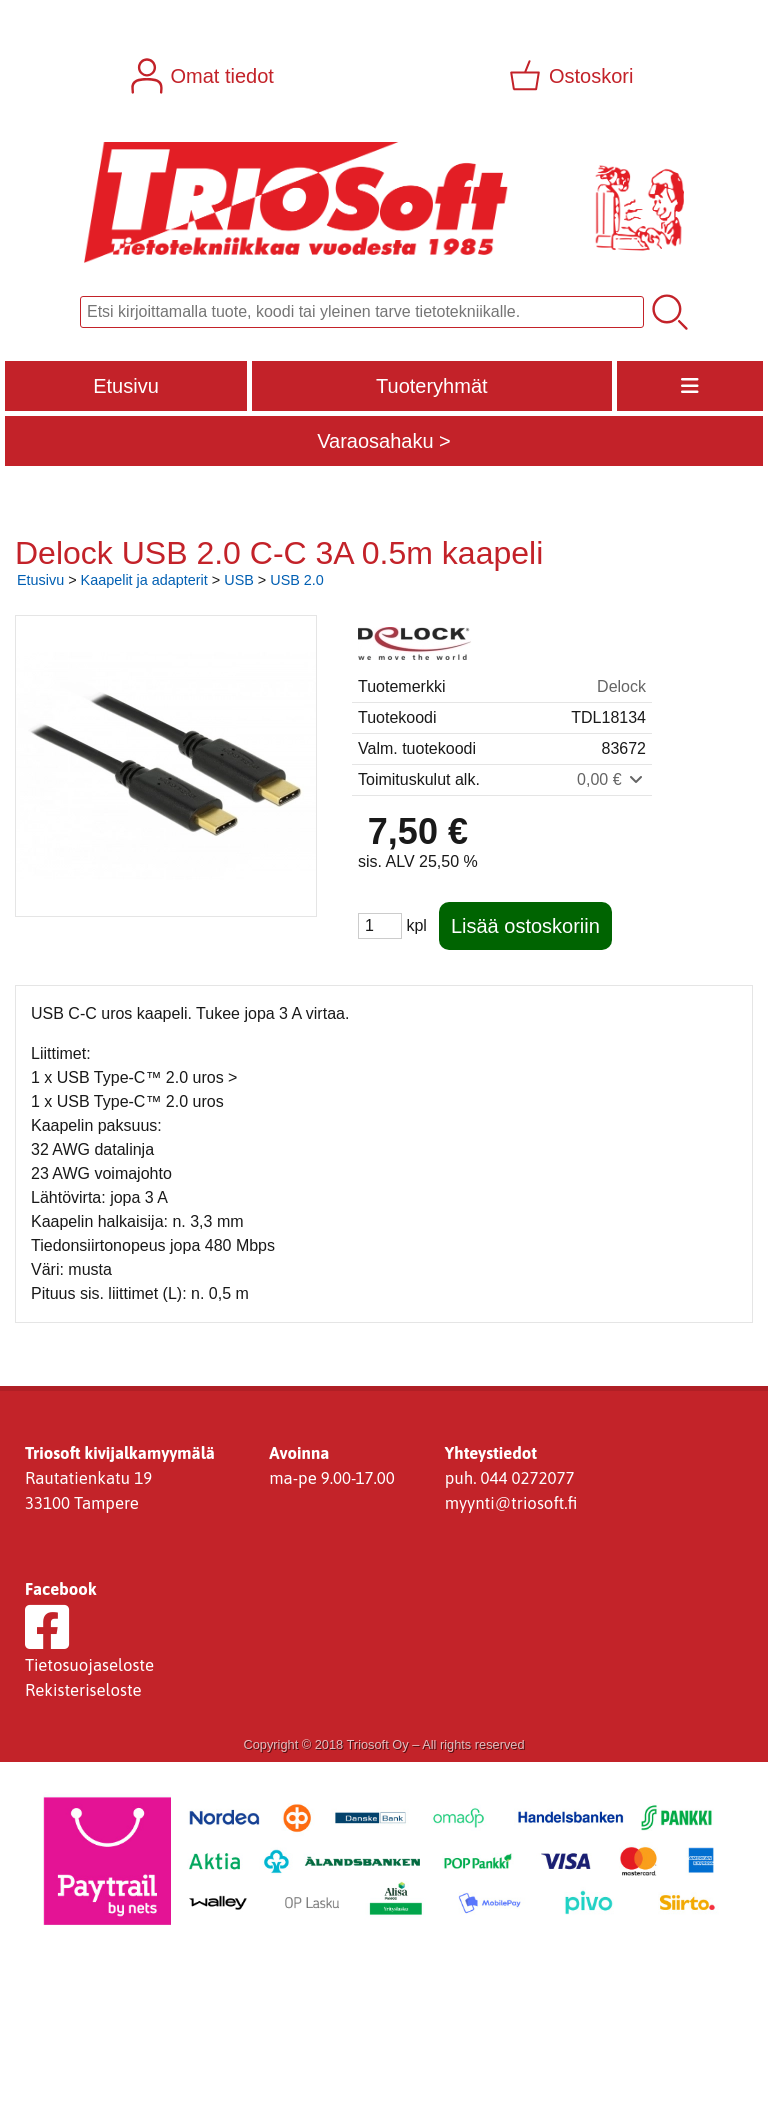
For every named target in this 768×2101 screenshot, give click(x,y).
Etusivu (126, 386)
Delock (621, 686)
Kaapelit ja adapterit (144, 580)
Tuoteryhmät (432, 386)
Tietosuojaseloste (89, 1665)
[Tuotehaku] (362, 312)
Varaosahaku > (384, 441)
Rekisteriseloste (83, 1690)
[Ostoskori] (573, 76)
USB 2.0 (297, 580)
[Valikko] (690, 386)
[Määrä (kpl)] (380, 926)
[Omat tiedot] (204, 76)
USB (239, 580)
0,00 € (611, 779)
